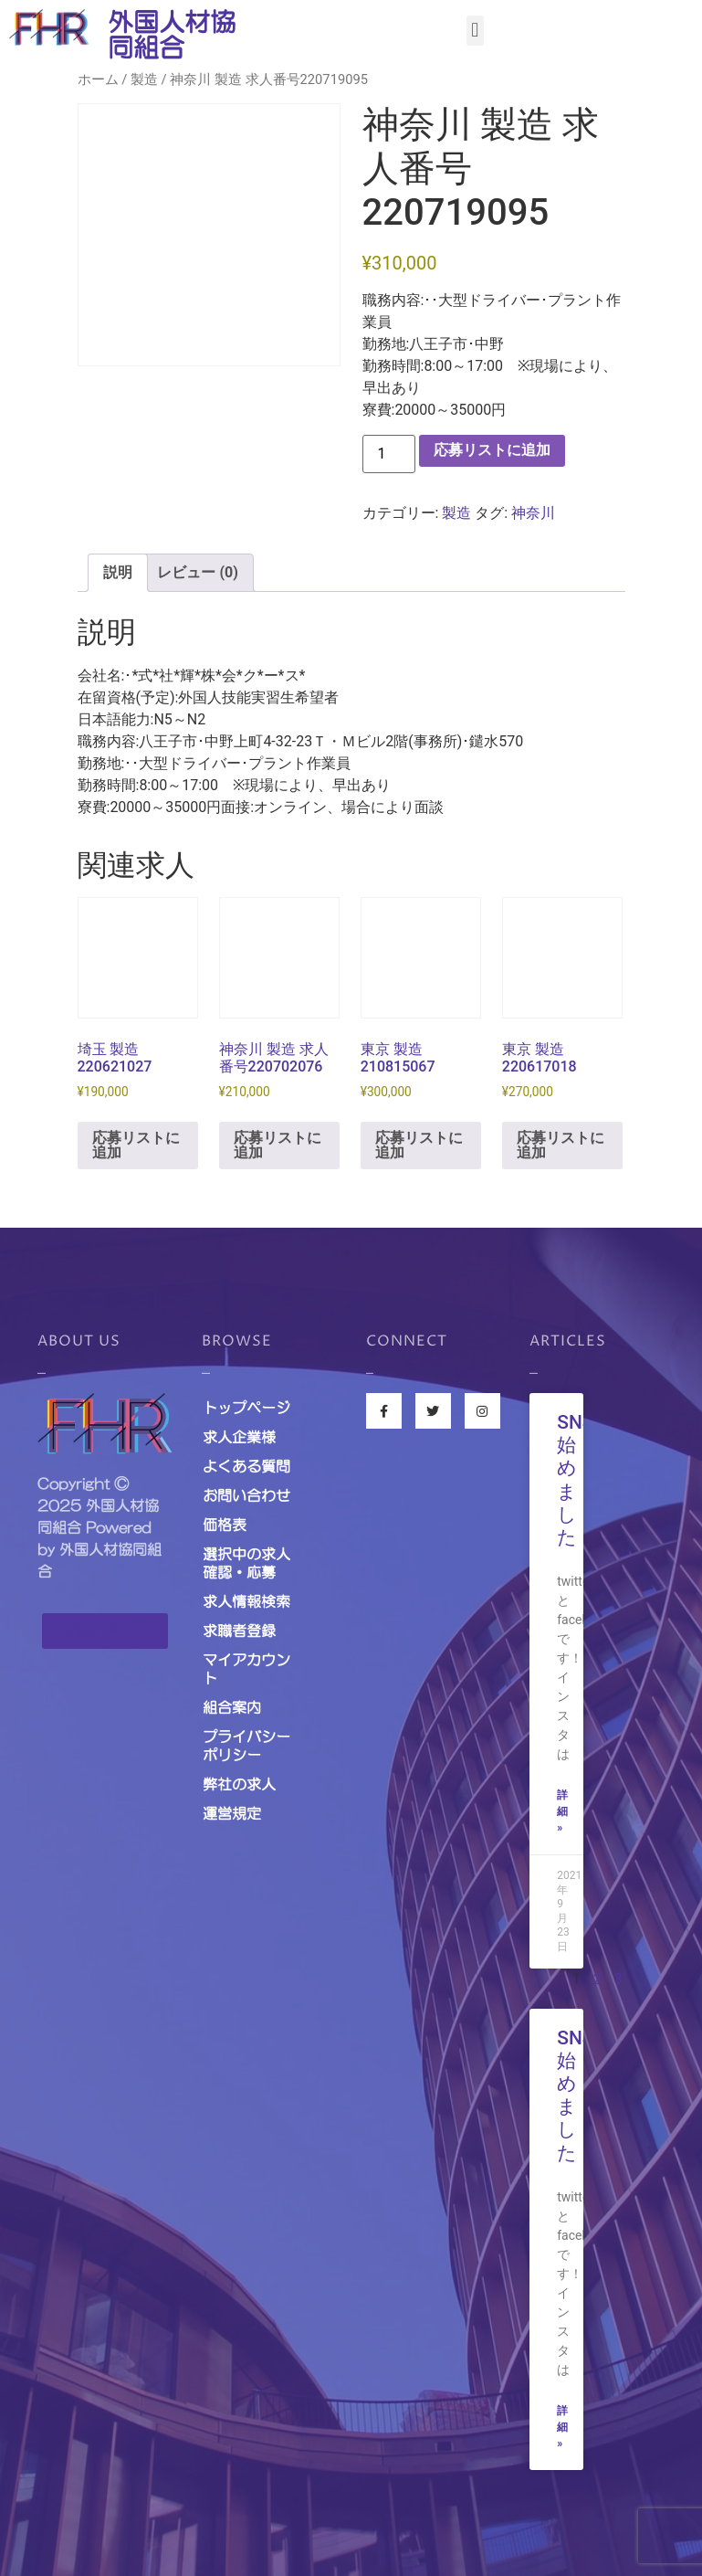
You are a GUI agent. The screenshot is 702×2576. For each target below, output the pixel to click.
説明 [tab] (117, 572)
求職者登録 (239, 1630)
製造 (144, 79)
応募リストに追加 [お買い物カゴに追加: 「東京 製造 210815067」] (419, 1145)
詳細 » (562, 1811)
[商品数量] (388, 454)
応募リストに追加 (492, 450)
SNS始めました (575, 1479)
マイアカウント (246, 1668)
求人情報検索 (246, 1601)
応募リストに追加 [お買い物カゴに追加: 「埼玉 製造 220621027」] (136, 1145)
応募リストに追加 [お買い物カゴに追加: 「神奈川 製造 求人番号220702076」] (277, 1145)
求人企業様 (239, 1437)
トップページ (246, 1407)
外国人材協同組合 (172, 34)
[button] (475, 31)
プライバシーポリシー (246, 1745)
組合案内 (232, 1707)
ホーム (98, 79)
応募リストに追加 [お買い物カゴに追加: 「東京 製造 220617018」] (560, 1145)
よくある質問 (246, 1466)
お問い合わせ (246, 1495)
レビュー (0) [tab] (197, 572)
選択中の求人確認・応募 (246, 1563)
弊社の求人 (239, 1784)
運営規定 (232, 1813)
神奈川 (533, 513)
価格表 (224, 1524)
